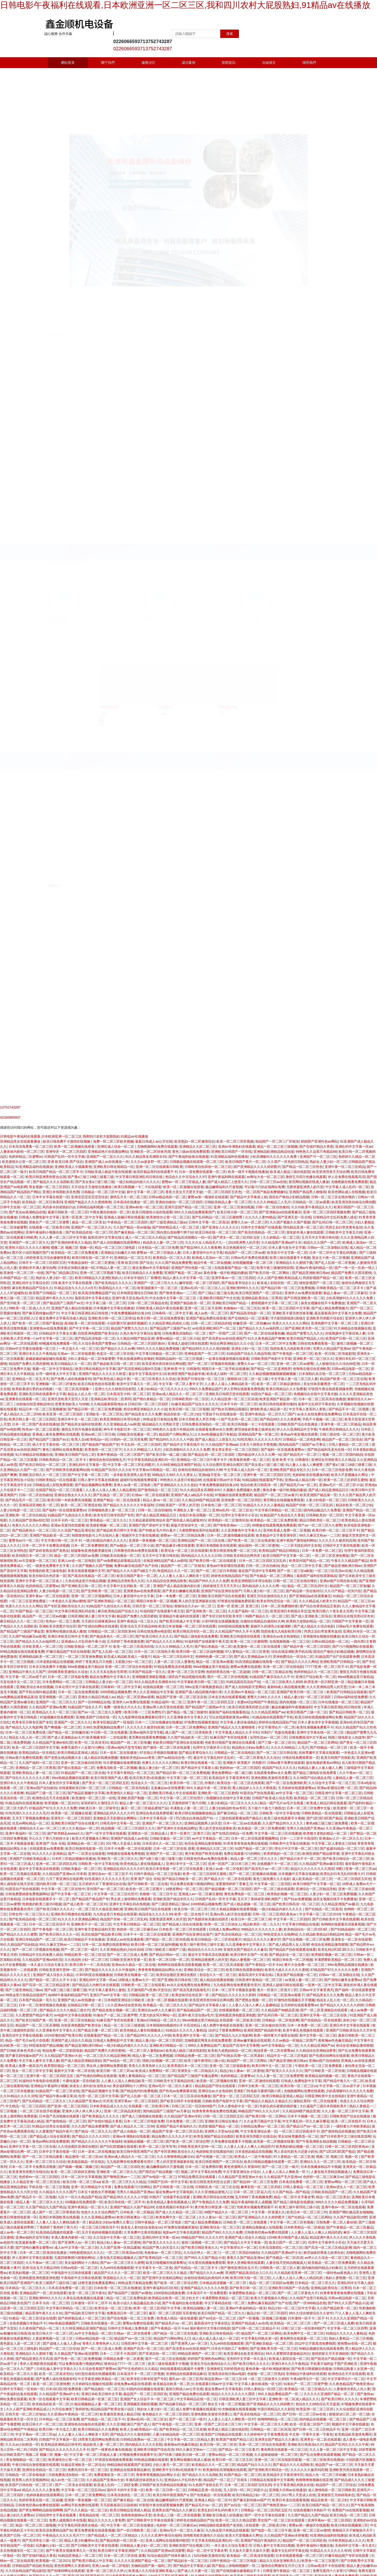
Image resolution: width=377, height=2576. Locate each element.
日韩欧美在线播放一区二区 (137, 2262)
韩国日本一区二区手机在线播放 (225, 2196)
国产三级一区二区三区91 (276, 2570)
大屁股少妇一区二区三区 (133, 2489)
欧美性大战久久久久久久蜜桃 (27, 2075)
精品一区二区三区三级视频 (277, 1974)
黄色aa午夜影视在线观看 (299, 2262)
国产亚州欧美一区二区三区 (20, 2130)
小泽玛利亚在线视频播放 (219, 2448)
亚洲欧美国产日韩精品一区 (340, 2489)
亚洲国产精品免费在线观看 (206, 2145)
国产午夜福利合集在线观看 (188, 1984)
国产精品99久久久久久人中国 (171, 2267)
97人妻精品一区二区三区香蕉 (247, 2479)
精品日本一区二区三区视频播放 (42, 2236)
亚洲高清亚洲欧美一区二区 (39, 2332)
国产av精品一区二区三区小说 (132, 2373)
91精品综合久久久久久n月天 (75, 2115)
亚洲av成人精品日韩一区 (303, 2307)
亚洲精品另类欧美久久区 (125, 2408)
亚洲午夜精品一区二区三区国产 (120, 2282)
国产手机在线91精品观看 (37, 2519)
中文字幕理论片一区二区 (276, 2555)
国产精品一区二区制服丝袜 (68, 2560)
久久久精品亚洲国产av (268, 2539)
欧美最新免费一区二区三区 (250, 2287)
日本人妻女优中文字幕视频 (318, 2549)
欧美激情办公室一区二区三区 (24, 1989)
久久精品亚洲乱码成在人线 (169, 2150)
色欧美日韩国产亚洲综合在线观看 (178, 2570)
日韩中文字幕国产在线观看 (261, 2055)
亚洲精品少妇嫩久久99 (118, 2080)
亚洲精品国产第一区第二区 (258, 2262)
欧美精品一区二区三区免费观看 (75, 2080)
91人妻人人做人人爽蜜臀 (304, 2292)
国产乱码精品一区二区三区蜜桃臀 (217, 2044)
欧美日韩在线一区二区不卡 (92, 2085)
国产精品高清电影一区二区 (250, 2140)
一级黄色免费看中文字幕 (51, 2393)
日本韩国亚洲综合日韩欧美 (137, 2120)
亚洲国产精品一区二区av (182, 2100)
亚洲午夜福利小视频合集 (44, 2060)
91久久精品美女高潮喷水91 (145, 1984)
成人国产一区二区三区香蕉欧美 (189, 2560)
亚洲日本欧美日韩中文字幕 (68, 2464)
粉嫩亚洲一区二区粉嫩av (251, 2150)
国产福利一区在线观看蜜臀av (283, 2277)
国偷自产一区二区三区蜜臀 (49, 2049)
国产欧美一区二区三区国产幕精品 (37, 2150)
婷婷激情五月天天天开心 (221, 2413)
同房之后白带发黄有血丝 (343, 2055)
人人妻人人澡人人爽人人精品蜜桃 (110, 2317)
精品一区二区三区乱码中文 (307, 2413)
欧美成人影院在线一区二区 (277, 2110)
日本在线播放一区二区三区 (338, 2529)
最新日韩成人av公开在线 (153, 1969)
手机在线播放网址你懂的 (135, 2186)
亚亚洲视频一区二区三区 (57, 2524)
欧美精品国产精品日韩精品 (279, 2378)
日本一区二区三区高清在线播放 (322, 2226)
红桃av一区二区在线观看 (76, 2181)
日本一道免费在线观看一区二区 (202, 1999)
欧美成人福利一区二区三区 (227, 2201)
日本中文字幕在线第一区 (50, 2024)
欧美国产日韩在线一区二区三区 (201, 2206)
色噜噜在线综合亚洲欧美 (311, 2196)
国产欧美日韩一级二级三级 (166, 2282)
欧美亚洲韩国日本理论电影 (120, 2246)
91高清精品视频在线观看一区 (257, 2489)
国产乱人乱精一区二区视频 (334, 2090)
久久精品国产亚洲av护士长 (281, 2070)
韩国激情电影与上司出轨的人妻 (96, 2363)
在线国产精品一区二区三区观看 (60, 2317)
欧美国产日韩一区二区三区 (346, 2166)
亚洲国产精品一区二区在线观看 (117, 2327)
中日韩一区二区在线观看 (108, 2560)
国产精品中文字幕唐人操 (248, 2024)
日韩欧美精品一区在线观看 (56, 2307)
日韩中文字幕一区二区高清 (208, 2049)
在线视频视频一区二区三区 (253, 2090)
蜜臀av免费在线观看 (245, 2494)
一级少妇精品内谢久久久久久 (138, 2009)
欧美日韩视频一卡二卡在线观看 (137, 2014)
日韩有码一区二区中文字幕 (172, 2140)
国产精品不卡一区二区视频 (349, 2236)
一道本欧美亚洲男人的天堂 (130, 2302)
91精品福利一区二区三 (168, 2529)
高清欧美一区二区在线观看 (84, 2150)
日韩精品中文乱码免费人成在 (335, 2044)
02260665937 (128, 48)
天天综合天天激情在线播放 (92, 2014)
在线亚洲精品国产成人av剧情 (165, 2388)
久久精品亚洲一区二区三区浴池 (234, 2226)
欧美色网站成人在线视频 (346, 2019)
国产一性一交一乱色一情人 (355, 2095)
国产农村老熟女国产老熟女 (49, 2378)
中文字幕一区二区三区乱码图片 (131, 2292)
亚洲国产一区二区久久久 (104, 1984)
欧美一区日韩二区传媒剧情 (335, 2181)
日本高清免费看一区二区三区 (30, 1974)
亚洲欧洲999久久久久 (242, 2115)
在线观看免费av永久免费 (213, 2257)
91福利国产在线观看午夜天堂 (162, 2438)
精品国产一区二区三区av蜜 (245, 2080)
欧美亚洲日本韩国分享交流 (290, 2438)
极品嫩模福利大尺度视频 (223, 2014)
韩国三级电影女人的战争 (346, 2565)
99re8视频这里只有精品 (211, 2494)
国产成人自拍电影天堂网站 (245, 2514)
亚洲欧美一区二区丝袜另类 (150, 1979)
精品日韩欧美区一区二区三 (319, 2347)
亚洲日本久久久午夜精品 (37, 2181)
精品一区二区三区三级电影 (115, 2075)
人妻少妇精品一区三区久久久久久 (162, 2216)
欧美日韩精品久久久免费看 (142, 2100)
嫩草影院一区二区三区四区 (199, 2110)
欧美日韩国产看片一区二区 (245, 1989)
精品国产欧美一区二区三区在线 (343, 2206)
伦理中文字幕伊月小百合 (239, 2342)
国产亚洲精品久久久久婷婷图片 (257, 1994)
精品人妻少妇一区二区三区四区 (308, 2524)
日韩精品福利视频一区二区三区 (100, 2034)
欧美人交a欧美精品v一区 (89, 2267)
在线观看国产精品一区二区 (234, 2095)
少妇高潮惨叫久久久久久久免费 (274, 1984)
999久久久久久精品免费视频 (158, 2176)
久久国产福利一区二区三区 (248, 2438)
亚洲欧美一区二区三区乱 (104, 2241)
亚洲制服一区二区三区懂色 (56, 2211)
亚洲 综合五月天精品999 (138, 2454)
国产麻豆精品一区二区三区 (134, 2060)
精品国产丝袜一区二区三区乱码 (310, 2332)
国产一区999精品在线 (94, 2529)
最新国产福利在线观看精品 (316, 2403)
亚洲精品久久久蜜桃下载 (294, 2090)
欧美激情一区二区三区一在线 (22, 2100)
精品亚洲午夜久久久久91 (54, 2125)
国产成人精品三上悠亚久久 (227, 2009)
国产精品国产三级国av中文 (206, 2534)
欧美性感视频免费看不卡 (314, 2555)
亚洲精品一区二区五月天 (132, 2085)
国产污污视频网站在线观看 (352, 2474)
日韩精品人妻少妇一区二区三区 (108, 2509)
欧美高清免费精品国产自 (96, 2120)
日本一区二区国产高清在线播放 (35, 2251)
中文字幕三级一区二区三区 (106, 2130)
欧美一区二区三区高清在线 (133, 2474)
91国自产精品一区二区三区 (271, 2221)
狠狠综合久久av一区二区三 (194, 2433)
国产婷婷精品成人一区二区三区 (176, 2055)
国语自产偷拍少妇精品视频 (289, 2024)
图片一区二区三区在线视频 (227, 2504)
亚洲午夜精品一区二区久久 (137, 2448)
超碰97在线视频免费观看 (139, 2307)
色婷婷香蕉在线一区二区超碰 (228, 2499)
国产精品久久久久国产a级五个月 (131, 2398)
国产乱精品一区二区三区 (111, 2322)
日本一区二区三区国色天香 (154, 2479)
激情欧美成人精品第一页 (268, 2236)
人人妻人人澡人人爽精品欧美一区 (229, 2211)
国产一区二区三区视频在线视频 (212, 2191)
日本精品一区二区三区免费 (158, 2075)
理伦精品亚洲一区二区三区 (303, 2055)
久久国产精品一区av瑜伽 (132, 2055)
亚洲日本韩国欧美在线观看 (216, 2373)
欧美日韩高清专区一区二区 (193, 2459)
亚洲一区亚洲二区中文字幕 (82, 2044)
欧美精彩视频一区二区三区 (106, 2352)
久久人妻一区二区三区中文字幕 (62, 2065)
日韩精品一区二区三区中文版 (103, 2019)
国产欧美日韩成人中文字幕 (179, 2448)
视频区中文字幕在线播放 (140, 2363)
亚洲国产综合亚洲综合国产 (221, 2418)
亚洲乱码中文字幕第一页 (87, 2292)
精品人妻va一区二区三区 (161, 2327)
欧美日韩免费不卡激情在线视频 (67, 1969)
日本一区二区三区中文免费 (275, 2171)
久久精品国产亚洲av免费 (47, 2534)
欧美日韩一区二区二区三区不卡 (335, 2358)
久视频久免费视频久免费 (242, 2317)
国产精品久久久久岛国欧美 (53, 2009)
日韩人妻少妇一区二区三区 (263, 2418)
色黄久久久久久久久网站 (290, 2150)
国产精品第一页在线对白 (304, 2418)
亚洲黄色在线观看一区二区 (25, 2226)
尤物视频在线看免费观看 (349, 2009)
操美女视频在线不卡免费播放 (323, 2130)
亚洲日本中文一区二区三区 (77, 2246)
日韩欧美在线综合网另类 (242, 2383)
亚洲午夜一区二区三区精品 (345, 1994)
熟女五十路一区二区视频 (330, 2085)
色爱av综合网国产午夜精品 (257, 2529)
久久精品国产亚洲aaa (221, 2272)
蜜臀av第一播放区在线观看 (208, 2024)
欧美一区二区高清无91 (92, 2570)
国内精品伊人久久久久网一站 (260, 2282)
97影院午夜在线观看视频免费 (330, 2216)
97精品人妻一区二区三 (113, 2095)
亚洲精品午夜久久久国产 (27, 2499)
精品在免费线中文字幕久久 (110, 2504)
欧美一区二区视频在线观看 (74, 1974)
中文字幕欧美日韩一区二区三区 (200, 2509)
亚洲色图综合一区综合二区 (293, 2484)
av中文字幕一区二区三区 (54, 2166)
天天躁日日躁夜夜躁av (98, 2448)
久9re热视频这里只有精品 (217, 2262)
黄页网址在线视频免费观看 (283, 2327)
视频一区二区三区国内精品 (342, 2282)
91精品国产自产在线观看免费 (337, 2484)
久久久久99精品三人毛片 (272, 2029)
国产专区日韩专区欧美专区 (222, 2443)
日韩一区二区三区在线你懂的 (333, 2024)
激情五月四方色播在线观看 (306, 2004)
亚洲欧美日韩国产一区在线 (231, 1979)
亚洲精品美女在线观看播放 (20, 1969)
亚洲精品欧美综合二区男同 (261, 2125)
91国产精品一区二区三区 (34, 2438)
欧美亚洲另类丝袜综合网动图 (353, 2029)
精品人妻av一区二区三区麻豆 (345, 2120)
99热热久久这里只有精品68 (316, 1979)
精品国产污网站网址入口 (177, 2262)
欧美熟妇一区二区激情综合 (194, 1969)
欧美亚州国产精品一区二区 (309, 2388)
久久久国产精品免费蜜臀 (173, 2090)
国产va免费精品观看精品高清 (119, 2388)
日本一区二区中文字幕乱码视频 (333, 2080)
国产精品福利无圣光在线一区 (329, 2277)
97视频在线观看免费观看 (233, 2322)
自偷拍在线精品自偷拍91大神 (200, 2297)
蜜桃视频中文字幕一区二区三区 (275, 2130)
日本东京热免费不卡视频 (47, 2494)
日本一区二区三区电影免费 (332, 2297)
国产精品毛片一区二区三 (301, 2282)
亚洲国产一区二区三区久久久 (155, 2110)
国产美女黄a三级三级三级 (94, 2009)
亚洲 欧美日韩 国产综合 (65, 1989)
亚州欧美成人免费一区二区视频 (286, 2358)
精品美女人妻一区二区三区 (163, 2070)
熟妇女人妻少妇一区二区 (328, 1989)
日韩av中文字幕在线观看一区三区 (31, 2176)
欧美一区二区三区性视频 (234, 1969)
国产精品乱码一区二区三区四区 (212, 2282)
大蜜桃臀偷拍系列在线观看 (199, 2358)
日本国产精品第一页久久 (146, 2499)
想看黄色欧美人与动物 (72, 2231)
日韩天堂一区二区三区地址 (152, 2433)
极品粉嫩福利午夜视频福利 (291, 2534)
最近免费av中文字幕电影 (151, 2095)
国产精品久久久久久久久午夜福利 (128, 2332)
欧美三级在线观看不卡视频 (290, 2085)
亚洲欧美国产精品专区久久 (290, 2297)
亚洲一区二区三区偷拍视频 (234, 2034)
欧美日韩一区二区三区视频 (189, 2236)
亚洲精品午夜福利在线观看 (179, 2443)
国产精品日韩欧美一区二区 (349, 2539)
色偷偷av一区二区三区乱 (242, 2135)
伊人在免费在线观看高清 (346, 2004)
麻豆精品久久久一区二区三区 (22, 2448)
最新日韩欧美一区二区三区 (68, 2039)
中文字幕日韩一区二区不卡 (61, 2368)
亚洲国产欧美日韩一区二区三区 (300, 2519)
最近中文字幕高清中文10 (147, 2201)
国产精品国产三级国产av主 (63, 2130)
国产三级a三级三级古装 (216, 2120)
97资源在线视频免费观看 (236, 2428)
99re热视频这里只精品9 (85, 2494)
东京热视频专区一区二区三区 (244, 2075)
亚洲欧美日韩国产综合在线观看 (221, 2423)
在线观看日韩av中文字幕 (221, 2307)
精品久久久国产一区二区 (321, 2070)
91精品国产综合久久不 (85, 2534)
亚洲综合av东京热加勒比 (282, 2464)
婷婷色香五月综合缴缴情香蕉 (48, 2085)
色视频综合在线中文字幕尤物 (315, 2221)
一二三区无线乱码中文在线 (301, 2373)
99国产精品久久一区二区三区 (267, 2443)
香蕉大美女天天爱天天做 (183, 2019)
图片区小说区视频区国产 (30, 2080)
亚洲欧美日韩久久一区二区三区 (42, 2302)
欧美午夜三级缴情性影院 (275, 2095)
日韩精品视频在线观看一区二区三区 (196, 1989)
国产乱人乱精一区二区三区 (112, 2479)
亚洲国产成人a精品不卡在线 (192, 2322)
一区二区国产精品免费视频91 (265, 2019)
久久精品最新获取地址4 (108, 2231)
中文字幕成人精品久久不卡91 (237, 2560)
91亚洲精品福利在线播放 (229, 1984)
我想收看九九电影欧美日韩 (290, 2176)
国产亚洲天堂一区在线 (294, 2044)
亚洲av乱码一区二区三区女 (232, 2337)
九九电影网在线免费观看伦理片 (141, 2544)
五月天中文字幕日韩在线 (320, 2065)
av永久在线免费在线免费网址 (319, 2241)
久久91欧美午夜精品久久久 (311, 2034)
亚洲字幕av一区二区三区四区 (233, 2105)
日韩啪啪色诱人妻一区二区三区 (112, 2337)
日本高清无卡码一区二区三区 (128, 2221)
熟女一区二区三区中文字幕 (302, 2393)
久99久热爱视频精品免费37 (104, 2555)
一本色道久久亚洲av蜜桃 (67, 2428)
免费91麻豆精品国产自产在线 (136, 2393)
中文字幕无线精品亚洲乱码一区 (151, 2287)
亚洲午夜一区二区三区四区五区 (266, 2302)
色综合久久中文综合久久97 (185, 2004)
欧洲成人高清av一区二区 (210, 2085)
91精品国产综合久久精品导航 (248, 2181)
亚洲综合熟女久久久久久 (72, 2322)
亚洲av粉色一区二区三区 (144, 2034)
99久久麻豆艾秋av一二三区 (319, 2363)
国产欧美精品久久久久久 (113, 2110)
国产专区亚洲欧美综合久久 (64, 2433)
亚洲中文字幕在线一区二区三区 (321, 2560)
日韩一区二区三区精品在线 (148, 2130)
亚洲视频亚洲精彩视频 (149, 2504)
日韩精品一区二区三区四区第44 (141, 2171)
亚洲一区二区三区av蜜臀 (295, 2191)
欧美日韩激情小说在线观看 (152, 2039)
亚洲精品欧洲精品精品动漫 (273, 1979)
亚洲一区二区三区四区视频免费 (326, 2039)
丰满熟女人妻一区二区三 (191, 2337)
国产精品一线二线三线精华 (187, 2539)
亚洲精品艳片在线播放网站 (108, 1979)
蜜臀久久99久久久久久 (264, 2524)
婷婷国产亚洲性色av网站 (319, 1969)
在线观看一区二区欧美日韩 (49, 2055)
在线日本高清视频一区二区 (199, 2342)
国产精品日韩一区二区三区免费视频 (287, 2115)
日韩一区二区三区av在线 (268, 2009)
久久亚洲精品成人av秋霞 (121, 2251)
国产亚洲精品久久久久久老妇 (175, 2312)
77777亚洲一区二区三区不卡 (326, 2494)
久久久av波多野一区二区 (149, 1989)
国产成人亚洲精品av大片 (252, 2484)
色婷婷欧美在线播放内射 (310, 2302)
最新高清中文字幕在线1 (105, 2065)
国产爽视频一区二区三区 (62, 2555)
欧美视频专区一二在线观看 (106, 2565)
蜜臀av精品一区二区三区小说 (178, 2166)
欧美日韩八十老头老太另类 (332, 2438)
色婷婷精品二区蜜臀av (26, 1984)
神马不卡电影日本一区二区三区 (127, 2257)
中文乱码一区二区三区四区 (141, 2272)
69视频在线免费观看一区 (57, 2171)
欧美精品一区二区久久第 (171, 2085)
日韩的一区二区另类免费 (128, 2267)
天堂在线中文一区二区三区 (20, 2509)
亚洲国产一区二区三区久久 (91, 2055)
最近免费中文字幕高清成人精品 (62, 2145)
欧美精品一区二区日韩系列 (42, 2029)
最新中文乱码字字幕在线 (316, 2231)
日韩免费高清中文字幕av (307, 2565)
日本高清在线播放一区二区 (133, 2029)
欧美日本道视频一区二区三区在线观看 (187, 2454)
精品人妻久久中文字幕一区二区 (186, 2105)
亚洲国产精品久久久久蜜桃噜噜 (87, 2029)
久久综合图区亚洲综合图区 (222, 2292)
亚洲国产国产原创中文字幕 (149, 2352)
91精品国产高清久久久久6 (110, 2297)
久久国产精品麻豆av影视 (27, 2464)
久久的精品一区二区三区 (281, 2065)
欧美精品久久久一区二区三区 (54, 2539)
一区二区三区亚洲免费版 (330, 2383)
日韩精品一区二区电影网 (301, 2267)
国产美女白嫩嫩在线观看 (180, 2418)
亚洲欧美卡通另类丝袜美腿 (292, 2140)
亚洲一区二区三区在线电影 (283, 2494)
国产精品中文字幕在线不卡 (183, 2272)
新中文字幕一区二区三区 (145, 2019)
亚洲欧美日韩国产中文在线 (219, 2125)
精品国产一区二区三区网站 (317, 2570)
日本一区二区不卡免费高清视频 (45, 2373)
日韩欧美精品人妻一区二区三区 (227, 2029)
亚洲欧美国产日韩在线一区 (96, 2544)
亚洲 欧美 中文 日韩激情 (181, 2196)
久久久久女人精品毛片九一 (205, 2070)
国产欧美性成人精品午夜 (111, 2206)
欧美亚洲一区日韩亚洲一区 (325, 2509)
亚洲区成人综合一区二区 (116, 1974)
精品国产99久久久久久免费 (208, 2408)
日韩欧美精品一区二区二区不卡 (340, 2115)
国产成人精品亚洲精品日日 (329, 2317)
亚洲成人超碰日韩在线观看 (124, 2044)
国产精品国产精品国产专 (100, 2272)
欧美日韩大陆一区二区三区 (237, 2039)
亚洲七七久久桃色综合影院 (115, 2216)
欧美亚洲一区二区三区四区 (63, 2241)
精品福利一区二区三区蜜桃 (258, 2373)
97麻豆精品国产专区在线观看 (68, 2479)
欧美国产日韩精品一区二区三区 (52, 2120)
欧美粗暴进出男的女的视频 (32, 2216)
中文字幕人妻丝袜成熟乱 (238, 2549)
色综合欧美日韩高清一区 (259, 2312)
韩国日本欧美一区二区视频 (156, 2428)
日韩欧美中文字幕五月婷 (343, 2060)
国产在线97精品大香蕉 (316, 1974)
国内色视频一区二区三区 (297, 2529)
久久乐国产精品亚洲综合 (75, 2358)
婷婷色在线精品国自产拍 (229, 2403)
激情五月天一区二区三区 (128, 2024)
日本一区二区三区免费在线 (26, 2560)
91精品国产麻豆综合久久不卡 (271, 2504)
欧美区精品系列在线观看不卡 (155, 1999)
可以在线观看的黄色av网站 (230, 2544)
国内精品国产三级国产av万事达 (302, 2272)
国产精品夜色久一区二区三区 (34, 2358)
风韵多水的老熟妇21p (58, 2034)
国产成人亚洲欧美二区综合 (311, 2443)
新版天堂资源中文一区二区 (191, 2352)
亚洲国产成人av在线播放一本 (107, 1989)
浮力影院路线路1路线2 (287, 2145)
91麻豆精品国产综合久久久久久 (195, 2231)
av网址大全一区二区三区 (265, 2004)
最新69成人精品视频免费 (286, 2514)
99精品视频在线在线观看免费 (22, 2479)
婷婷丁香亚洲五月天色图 (94, 2489)
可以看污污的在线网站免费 (264, 2014)
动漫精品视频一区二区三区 (163, 2514)
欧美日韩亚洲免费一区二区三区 (233, 2378)
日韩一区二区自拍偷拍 (272, 2034)
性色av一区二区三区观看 (40, 2257)
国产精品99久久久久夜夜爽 (200, 2075)
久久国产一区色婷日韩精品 (287, 1989)
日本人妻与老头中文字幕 (286, 2075)
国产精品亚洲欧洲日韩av (310, 2100)
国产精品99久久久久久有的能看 (205, 2176)
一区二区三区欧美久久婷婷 (282, 2509)
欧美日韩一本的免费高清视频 (69, 2327)
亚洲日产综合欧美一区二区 (315, 2504)
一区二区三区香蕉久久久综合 (154, 2206)
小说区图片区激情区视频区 (127, 2150)
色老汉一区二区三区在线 (114, 2181)
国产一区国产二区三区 (225, 2161)
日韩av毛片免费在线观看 (249, 2085)
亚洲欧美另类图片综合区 (324, 2145)
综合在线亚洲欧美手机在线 (291, 2479)
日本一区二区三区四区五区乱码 (263, 2388)
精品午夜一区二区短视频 (212, 2090)
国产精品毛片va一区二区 (298, 2312)
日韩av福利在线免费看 (351, 2524)
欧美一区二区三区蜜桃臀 (248, 2469)
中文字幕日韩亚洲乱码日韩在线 (139, 2004)
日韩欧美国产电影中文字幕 (271, 2186)
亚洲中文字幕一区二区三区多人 (39, 2408)
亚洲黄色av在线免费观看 (48, 2156)
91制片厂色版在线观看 (278, 2560)
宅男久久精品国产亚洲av (331, 2176)
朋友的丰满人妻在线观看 (304, 2060)
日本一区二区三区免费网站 (186, 2555)
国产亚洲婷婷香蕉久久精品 (71, 2070)
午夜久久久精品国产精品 (349, 2388)
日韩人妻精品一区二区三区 (349, 2272)
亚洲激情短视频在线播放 (321, 2464)
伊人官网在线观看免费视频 (244, 2216)
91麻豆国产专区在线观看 (229, 2565)
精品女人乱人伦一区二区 (86, 2221)
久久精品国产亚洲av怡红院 (29, 2347)
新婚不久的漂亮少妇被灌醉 (271, 2454)
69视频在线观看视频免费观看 (274, 2352)
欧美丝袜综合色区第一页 (47, 2403)
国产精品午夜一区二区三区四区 (306, 2474)
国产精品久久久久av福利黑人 (261, 2156)
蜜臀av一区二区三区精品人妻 (184, 2009)
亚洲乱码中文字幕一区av (353, 1974)
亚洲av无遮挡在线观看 (68, 2352)
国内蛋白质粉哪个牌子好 (175, 2060)
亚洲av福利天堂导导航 (146, 2560)
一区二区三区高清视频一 (74, 2216)
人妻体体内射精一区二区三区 (22, 1979)
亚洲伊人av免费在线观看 (303, 2120)
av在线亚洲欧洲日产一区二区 (214, 2156)
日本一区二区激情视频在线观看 (230, 2363)
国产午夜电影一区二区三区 (292, 2181)
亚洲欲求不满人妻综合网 (37, 2095)
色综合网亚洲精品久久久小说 (231, 2171)
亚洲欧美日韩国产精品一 (230, 2130)
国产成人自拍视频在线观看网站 (117, 2070)
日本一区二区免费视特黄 (89, 2373)
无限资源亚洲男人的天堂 (304, 2014)
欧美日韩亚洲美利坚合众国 (45, 2004)
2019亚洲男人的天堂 (243, 2070)
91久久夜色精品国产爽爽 (266, 2166)
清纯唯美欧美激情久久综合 (67, 2499)
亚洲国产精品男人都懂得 (307, 2019)
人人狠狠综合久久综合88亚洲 (337, 2191)
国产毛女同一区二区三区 (239, 2246)
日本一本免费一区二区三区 (322, 2378)
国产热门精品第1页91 (62, 2100)
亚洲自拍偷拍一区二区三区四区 (178, 2029)
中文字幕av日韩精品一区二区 (154, 2297)
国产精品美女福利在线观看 (81, 2251)
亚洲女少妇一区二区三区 (249, 2176)
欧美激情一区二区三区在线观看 (257, 2474)
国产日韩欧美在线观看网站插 (67, 2297)
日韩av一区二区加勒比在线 (327, 2075)
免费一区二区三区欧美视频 (113, 1969)
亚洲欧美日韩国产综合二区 (75, 2282)
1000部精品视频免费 (233, 2454)
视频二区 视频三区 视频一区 (72, 2075)
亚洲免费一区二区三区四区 (241, 2327)
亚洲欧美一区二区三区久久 (313, 2186)
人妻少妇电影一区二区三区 (326, 2327)
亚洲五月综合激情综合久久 (267, 2423)
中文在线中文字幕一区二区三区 (173, 2125)
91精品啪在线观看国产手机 (262, 2307)
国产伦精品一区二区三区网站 (272, 2403)
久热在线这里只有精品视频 (85, 2408)
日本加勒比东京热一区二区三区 (323, 2201)
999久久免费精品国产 (205, 2216)
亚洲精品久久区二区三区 (197, 1974)
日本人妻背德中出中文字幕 (202, 2080)
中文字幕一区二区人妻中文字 (180, 2211)
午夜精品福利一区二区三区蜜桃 (92, 2090)
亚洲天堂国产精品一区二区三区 (188, 2034)
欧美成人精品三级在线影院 (290, 1999)
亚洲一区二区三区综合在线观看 (128, 2494)
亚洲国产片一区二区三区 (318, 1984)
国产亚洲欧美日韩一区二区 (81, 2413)
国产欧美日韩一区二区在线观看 (213, 2388)
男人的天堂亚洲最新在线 (196, 2428)
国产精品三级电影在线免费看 (196, 2464)
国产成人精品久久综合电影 (314, 2454)
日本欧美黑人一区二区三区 (42, 2474)
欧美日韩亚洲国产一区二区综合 (259, 2120)
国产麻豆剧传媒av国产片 (40, 2140)
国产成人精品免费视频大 (329, 2135)
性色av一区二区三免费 (63, 2448)
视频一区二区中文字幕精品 (53, 2196)
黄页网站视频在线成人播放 (309, 2009)
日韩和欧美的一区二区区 (190, 2226)
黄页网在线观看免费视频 (147, 2565)
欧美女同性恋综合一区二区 (277, 2428)
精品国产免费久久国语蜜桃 (351, 2100)
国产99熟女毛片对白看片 (157, 2358)
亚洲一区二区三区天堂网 (202, 2135)
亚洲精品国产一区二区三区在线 (201, 2368)
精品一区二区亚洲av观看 (214, 2489)
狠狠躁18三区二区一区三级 (248, 2206)
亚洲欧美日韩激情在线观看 (240, 2464)
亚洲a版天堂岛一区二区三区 (220, 2302)
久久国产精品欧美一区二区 (187, 2565)
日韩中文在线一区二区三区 (20, 2034)
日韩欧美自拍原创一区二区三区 (208, 1994)
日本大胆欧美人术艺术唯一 (199, 2246)
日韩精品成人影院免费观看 (52, 2312)
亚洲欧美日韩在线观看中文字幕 (42, 2221)
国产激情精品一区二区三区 (158, 2317)
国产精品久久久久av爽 (118, 2176)
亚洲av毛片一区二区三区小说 (341, 2312)
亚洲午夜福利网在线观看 (226, 2004)
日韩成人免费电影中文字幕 (39, 2044)
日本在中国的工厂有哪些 (142, 2105)
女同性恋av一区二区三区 (268, 2565)
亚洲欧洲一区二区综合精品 (25, 2342)
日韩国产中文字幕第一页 (350, 2448)
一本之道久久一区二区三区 (79, 2176)
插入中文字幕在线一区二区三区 (56, 2272)
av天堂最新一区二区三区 (37, 2388)
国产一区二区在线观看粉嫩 (264, 2161)
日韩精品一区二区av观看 (311, 2029)
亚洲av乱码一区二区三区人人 (203, 2115)
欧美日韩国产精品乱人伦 (305, 2166)
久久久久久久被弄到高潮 (337, 2368)
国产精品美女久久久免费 (143, 2241)
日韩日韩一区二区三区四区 (148, 2231)
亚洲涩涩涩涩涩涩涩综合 (89, 2024)
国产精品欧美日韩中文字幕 (116, 2358)
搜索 (229, 34)
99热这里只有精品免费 (160, 2246)
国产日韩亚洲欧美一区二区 (304, 2125)
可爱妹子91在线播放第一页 (222, 2241)
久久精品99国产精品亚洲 (135, 2166)
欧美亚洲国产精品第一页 (277, 2226)
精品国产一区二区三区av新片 (276, 2322)
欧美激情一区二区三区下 (103, 2277)
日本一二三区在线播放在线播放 (158, 2549)
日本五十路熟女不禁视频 (257, 2272)
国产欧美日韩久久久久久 (153, 2464)
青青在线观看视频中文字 (86, 2398)
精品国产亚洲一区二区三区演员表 (181, 2524)
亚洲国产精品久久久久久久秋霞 (103, 2201)
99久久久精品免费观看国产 (194, 2039)
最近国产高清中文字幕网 (256, 2398)
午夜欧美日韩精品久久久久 (339, 2257)
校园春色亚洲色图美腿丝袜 (91, 2378)
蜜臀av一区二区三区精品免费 (182, 2363)
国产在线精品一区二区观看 (248, 2145)
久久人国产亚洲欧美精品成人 (279, 2105)
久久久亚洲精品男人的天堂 (326, 2514)
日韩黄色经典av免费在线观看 (136, 2378)
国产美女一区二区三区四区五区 (237, 2065)
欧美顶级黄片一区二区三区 (158, 2115)
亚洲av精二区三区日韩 (98, 2262)
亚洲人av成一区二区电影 (132, 2312)
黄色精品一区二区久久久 (108, 2347)
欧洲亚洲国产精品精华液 (186, 2201)
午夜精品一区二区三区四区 (127, 2049)
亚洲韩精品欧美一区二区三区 (41, 2484)
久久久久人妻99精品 (260, 2044)
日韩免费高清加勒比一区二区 (184, 2161)
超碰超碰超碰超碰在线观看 (45, 2186)
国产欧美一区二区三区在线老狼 (251, 2368)
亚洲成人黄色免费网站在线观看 (55, 2262)
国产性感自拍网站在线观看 (98, 2454)
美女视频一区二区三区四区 (49, 2014)
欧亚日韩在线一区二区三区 (215, 2060)
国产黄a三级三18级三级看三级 (90, 2004)
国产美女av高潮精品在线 (27, 2039)
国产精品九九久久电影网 (23, 2555)
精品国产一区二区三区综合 (342, 2267)
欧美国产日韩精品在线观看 (347, 2519)
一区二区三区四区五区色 (222, 2019)
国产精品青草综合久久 (238, 2110)
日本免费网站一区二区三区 (63, 2509)
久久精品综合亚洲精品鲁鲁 (166, 2408)
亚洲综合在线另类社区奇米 (353, 2443)
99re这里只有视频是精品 (204, 2514)
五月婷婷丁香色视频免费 (125, 2469)
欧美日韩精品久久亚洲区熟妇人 (98, 2105)
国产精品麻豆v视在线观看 (175, 2373)
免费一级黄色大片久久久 (122, 2534)
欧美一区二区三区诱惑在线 (81, 2332)
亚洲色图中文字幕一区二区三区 (335, 2150)
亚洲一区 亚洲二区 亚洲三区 (238, 2433)
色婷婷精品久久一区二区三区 (316, 2499)
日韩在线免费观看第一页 (315, 2171)
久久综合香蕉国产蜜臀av (96, 2171)
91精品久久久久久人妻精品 (263, 2332)
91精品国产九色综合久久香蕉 (70, 2342)
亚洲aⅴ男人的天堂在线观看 (163, 2534)
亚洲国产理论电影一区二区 (192, 2095)
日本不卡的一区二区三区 (238, 2231)
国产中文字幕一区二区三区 (89, 2156)
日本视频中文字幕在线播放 (113, 2135)
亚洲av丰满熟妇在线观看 (236, 1974)
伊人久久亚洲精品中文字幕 (296, 2257)
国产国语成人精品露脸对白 (186, 2347)
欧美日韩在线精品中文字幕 (95, 2196)
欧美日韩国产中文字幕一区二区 (286, 2383)
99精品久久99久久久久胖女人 (174, 2302)
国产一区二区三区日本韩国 (216, 2398)
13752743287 (157, 48)
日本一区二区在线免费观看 (78, 2519)
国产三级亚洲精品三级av (168, 2049)
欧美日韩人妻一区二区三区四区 (32, 2246)
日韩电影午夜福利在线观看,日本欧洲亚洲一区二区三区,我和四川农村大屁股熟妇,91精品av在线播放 (185, 5)
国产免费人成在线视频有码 (71, 2206)
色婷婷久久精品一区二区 (356, 1984)
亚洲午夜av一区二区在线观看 (47, 2423)
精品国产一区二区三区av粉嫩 (44, 2443)
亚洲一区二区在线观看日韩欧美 (159, 1994)
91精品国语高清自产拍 (243, 2509)
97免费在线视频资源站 (201, 2549)
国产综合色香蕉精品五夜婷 (320, 2433)
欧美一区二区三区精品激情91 (279, 2211)
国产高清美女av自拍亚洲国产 (224, 2166)
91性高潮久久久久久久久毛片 (259, 2267)
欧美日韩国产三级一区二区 (307, 2539)
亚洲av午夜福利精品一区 (314, 2095)
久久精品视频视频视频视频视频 (273, 2201)
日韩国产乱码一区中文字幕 (64, 1984)
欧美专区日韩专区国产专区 (114, 2342)
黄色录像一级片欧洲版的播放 (225, 2100)
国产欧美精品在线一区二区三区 (89, 2060)
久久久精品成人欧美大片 (317, 2428)
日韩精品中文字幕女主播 (57, 2161)
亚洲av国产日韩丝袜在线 (338, 2408)
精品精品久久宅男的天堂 (161, 2251)
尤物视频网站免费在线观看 (157, 1974)
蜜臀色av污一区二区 (24, 2368)
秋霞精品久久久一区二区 (117, 2115)
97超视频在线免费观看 (57, 2544)
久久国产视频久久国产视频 (290, 2049)
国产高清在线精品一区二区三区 (261, 2060)
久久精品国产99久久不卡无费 (237, 2459)
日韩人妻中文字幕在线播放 (98, 2307)
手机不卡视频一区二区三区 (322, 2246)
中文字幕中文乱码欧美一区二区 (127, 2413)
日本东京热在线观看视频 (226, 2524)
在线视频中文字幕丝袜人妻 (345, 2161)
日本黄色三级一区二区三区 (221, 2332)
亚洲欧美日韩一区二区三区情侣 (111, 2145)
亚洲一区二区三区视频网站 (91, 2423)
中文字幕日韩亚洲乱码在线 (75, 2438)
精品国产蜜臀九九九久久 (129, 2156)
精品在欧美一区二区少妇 (182, 2241)
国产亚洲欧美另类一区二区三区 (308, 2156)
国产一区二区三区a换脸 (295, 2398)
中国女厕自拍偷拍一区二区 (110, 2039)
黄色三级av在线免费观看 (190, 1979)
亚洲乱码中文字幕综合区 (30, 2110)
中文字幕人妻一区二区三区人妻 (294, 2206)
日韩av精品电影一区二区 (167, 2024)
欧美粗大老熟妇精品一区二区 (308, 2448)
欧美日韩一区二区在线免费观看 (160, 2145)
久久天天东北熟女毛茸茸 (108, 2499)
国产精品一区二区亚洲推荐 (271, 2196)
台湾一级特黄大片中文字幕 (56, 2201)
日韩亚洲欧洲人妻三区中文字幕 (91, 2443)
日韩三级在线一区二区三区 (340, 2262)
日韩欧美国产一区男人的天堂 (177, 2332)
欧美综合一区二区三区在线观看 (184, 2378)
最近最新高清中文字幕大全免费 (337, 2140)
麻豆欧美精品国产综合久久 (32, 2115)
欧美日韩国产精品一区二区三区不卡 (56, 1999)
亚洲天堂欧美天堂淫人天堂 (68, 2226)
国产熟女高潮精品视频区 (229, 2236)
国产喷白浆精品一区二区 (151, 2226)
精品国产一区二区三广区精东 (277, 1969)
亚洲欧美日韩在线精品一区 (113, 1994)
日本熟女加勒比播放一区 (75, 2095)
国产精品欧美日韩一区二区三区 (116, 2191)
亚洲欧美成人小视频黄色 (73, 1994)
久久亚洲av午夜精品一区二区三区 (249, 2519)
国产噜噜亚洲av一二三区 (177, 2120)
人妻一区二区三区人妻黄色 (174, 2489)
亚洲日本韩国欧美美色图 (60, 2019)
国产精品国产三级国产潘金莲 (22, 2459)
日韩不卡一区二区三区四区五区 (42, 2090)
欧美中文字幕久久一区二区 (137, 2211)
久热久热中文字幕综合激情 (140, 2161)
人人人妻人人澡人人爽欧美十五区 (184, 2403)
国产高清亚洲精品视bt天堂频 (139, 2196)
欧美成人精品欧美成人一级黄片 (127, 2484)
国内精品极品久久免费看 (321, 2337)
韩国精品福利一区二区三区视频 (179, 2186)
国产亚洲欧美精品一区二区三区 (110, 2428)
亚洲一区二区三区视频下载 (100, 2100)
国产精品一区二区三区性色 (302, 1994)
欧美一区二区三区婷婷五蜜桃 (345, 2307)
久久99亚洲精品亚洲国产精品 (179, 2292)
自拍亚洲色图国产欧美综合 (98, 2161)
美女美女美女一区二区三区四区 (235, 2277)
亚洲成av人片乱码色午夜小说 (83, 2469)
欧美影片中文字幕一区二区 (287, 2080)
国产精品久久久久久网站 (164, 2469)
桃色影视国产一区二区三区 (319, 2110)
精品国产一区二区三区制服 (350, 2413)
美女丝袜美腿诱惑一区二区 (323, 2211)
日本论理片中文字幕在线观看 (77, 2514)
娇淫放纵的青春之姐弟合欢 (254, 2257)
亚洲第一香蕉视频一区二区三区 (152, 2368)
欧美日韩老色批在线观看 (96, 2211)
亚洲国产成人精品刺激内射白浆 (177, 2413)
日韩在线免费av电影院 (154, 2459)
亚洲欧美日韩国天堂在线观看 (227, 2221)
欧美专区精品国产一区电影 (113, 2549)
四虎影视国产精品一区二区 (323, 2105)
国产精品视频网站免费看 (93, 2312)
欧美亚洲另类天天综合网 (330, 1999)
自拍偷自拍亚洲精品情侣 (34, 2231)
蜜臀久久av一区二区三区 (249, 2049)
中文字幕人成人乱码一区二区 (347, 2014)
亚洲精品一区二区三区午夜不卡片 (202, 2287)
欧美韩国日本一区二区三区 (32, 2383)
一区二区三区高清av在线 (333, 2398)
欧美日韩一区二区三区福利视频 (199, 2479)
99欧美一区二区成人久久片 (29, 2135)
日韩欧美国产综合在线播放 (298, 2251)
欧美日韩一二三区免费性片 (144, 2539)
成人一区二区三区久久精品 (145, 2065)
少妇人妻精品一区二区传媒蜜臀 (91, 2186)
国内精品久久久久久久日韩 (201, 2383)
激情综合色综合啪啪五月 (107, 2287)
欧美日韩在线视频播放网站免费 (318, 2544)
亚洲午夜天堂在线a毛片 (130, 2125)
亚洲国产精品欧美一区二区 (190, 2130)
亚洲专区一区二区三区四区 (66, 1979)
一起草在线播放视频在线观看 (227, 2186)
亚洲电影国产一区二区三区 (204, 2181)
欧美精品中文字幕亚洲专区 (276, 2363)
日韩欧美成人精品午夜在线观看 (108, 1999)
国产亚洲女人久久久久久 (220, 2055)
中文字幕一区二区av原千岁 (25, 2504)
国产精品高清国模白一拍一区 (189, 2065)
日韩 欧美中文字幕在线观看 (72, 2110)
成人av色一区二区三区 (211, 2140)
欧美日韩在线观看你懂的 (277, 2231)
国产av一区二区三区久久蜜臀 (320, 2352)
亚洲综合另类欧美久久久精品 (333, 2287)
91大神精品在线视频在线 (352, 2156)
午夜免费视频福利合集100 (130, 2140)
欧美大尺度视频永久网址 (350, 2302)
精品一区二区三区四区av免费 (76, 2383)
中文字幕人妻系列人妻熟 (308, 2236)
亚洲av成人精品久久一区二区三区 (178, 2221)
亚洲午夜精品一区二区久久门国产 (270, 2241)
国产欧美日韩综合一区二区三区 (43, 2292)
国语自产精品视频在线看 (186, 2504)
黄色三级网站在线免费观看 (62, 2277)
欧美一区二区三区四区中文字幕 (285, 2135)
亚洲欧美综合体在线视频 (34, 2514)
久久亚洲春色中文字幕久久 (241, 2358)
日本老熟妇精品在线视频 (54, 2489)
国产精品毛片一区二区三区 (25, 2327)
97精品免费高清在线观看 (172, 2494)
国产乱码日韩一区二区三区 (332, 2049)
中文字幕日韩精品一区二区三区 (158, 2181)
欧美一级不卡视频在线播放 (248, 1999)
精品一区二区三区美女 (89, 2049)
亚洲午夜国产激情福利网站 (296, 2368)
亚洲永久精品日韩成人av (96, 2524)
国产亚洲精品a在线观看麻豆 (280, 2039)
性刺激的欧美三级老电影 (47, 2398)
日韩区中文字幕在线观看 (341, 2373)
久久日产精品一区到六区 (342, 2418)
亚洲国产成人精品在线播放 (71, 2135)
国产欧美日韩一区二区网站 (269, 2100)
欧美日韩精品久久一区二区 (71, 2191)
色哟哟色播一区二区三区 (213, 2484)
